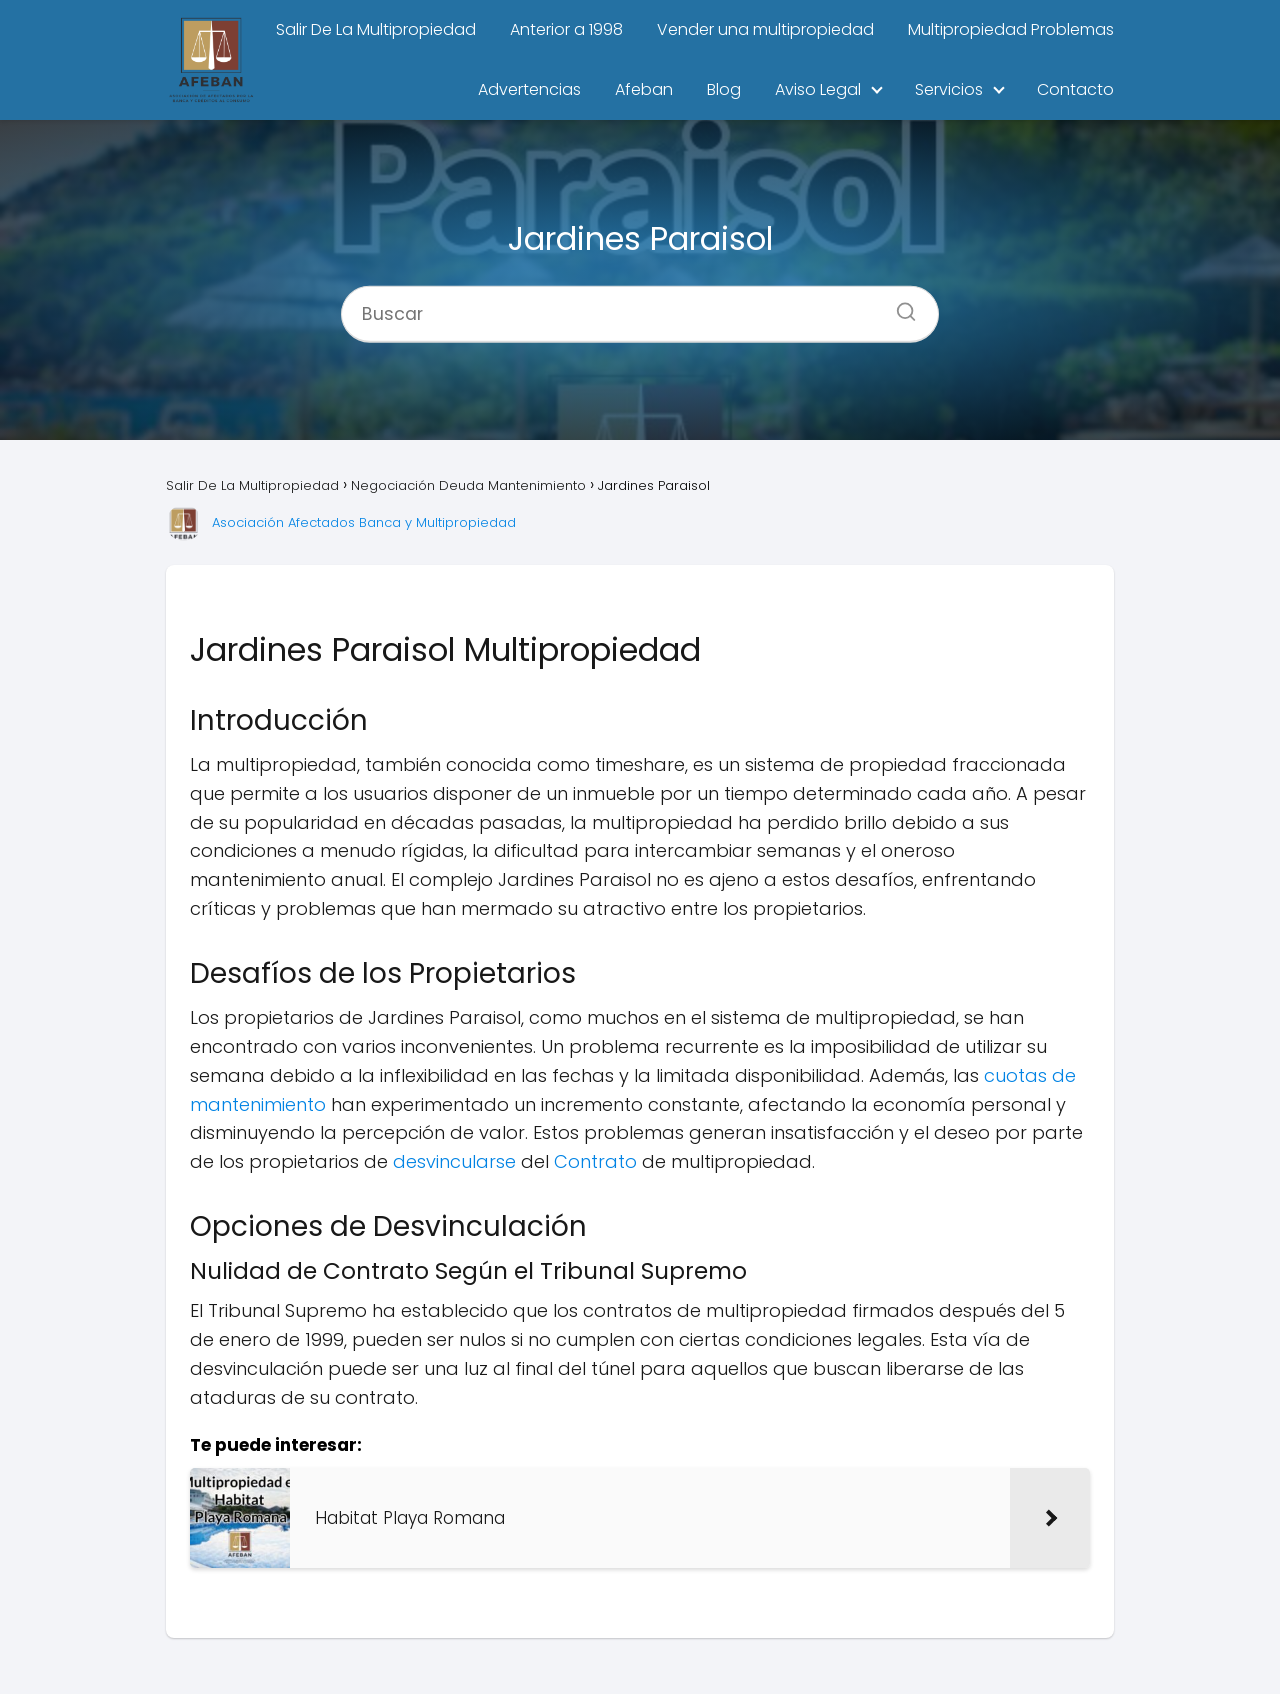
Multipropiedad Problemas (1011, 29)
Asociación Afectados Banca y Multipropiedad (364, 522)
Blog (724, 89)
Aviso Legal (818, 89)
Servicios (949, 89)
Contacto (1075, 89)
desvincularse (454, 1161)
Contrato (595, 1161)
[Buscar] (899, 305)
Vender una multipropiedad (765, 29)
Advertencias (529, 89)
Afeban (644, 89)
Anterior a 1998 (566, 29)
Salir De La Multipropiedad (376, 29)
